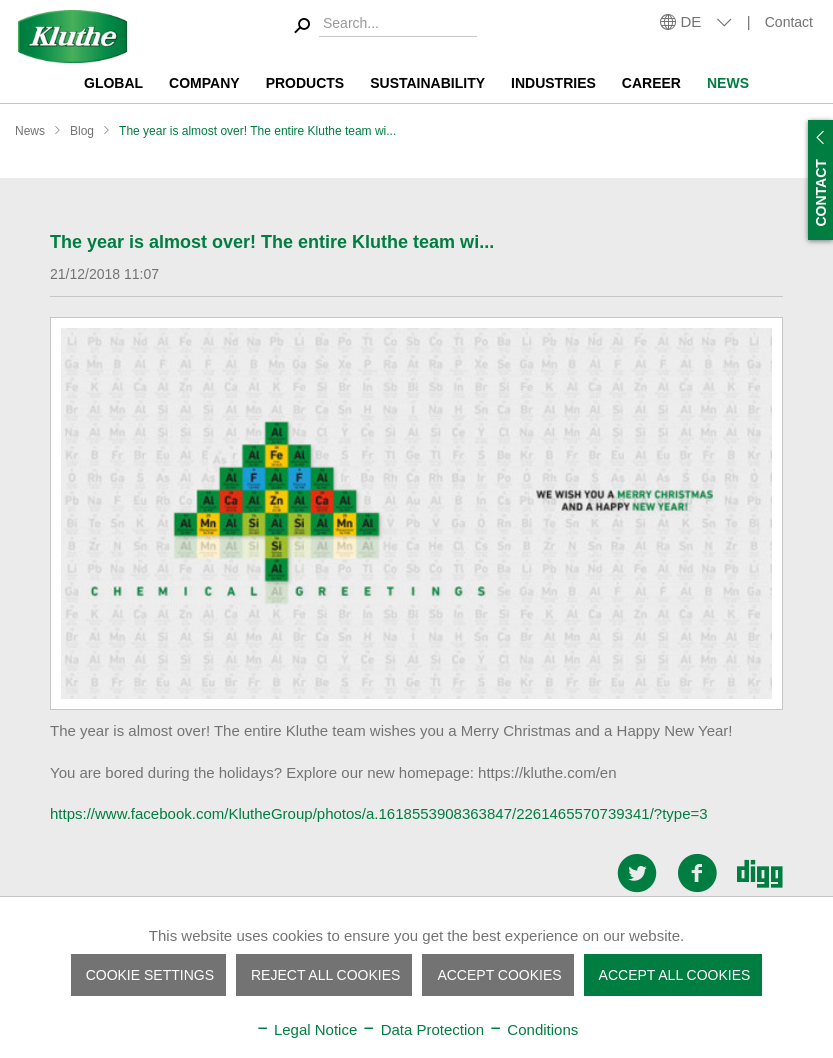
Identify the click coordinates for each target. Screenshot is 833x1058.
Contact (789, 22)
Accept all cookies (675, 975)
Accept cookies (499, 975)
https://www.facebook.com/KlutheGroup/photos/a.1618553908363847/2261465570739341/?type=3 (379, 813)
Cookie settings (150, 975)
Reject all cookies (325, 975)
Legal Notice (306, 1029)
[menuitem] (382, 26)
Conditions (533, 1029)
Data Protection (422, 1029)
